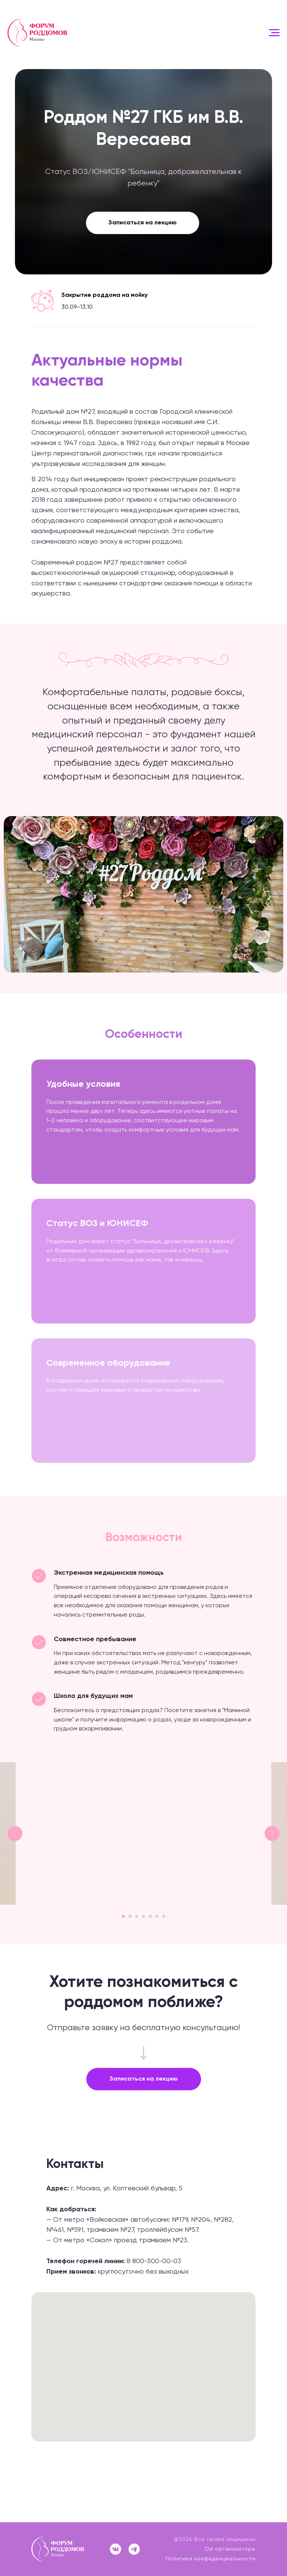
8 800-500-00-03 (154, 2261)
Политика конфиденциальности (211, 2558)
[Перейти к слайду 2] (126, 1916)
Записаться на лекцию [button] (142, 223)
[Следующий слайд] (272, 1833)
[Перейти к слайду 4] (146, 1916)
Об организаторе (230, 2549)
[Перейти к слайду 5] (155, 1916)
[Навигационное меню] (274, 33)
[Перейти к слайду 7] (175, 1916)
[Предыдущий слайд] (14, 1833)
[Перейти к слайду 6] (165, 1916)
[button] (143, 2079)
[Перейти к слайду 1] (114, 1916)
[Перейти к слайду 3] (136, 1916)
